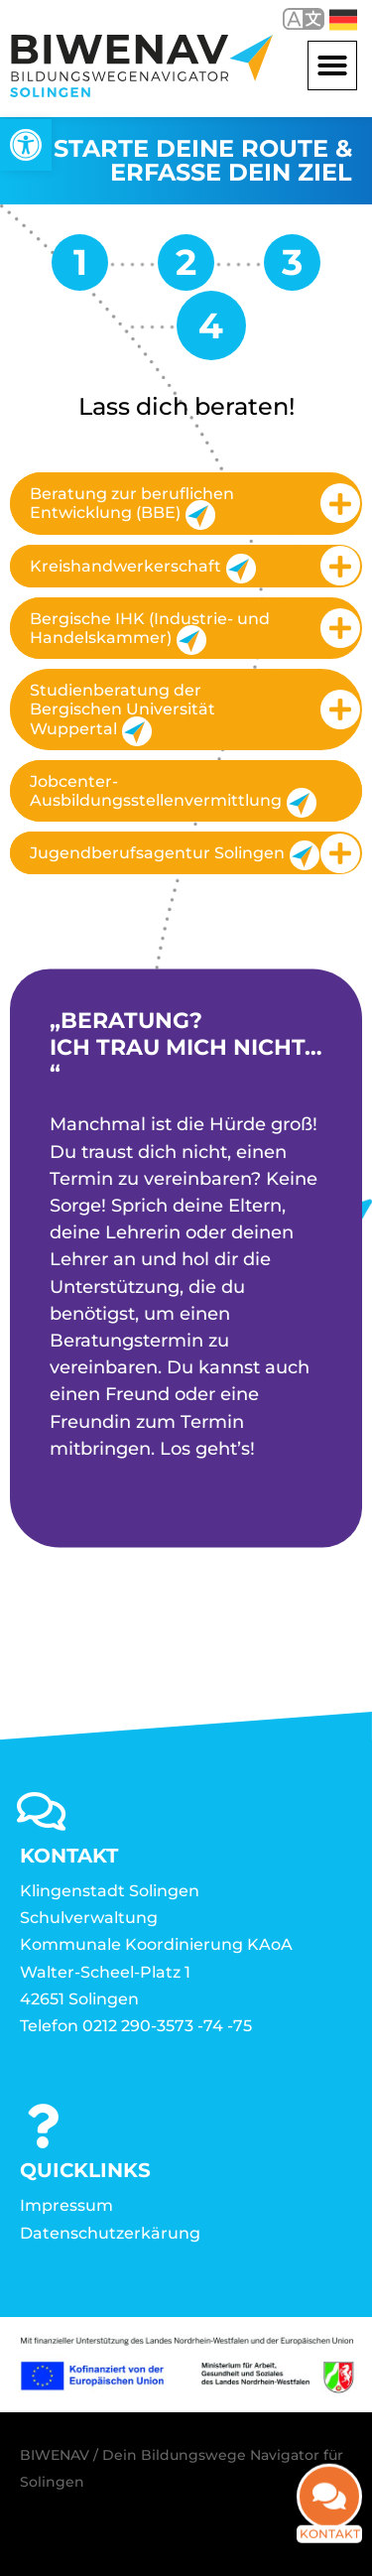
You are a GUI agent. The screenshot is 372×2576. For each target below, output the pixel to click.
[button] (332, 65)
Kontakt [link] (330, 2544)
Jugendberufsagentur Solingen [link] (170, 855)
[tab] (186, 503)
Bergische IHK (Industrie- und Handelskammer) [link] (150, 632)
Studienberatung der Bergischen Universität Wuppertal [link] (122, 713)
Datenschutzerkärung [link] (110, 2233)
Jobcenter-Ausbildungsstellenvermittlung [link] (173, 795)
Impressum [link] (66, 2205)
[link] (26, 145)
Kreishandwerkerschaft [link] (143, 568)
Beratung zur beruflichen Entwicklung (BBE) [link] (132, 507)
